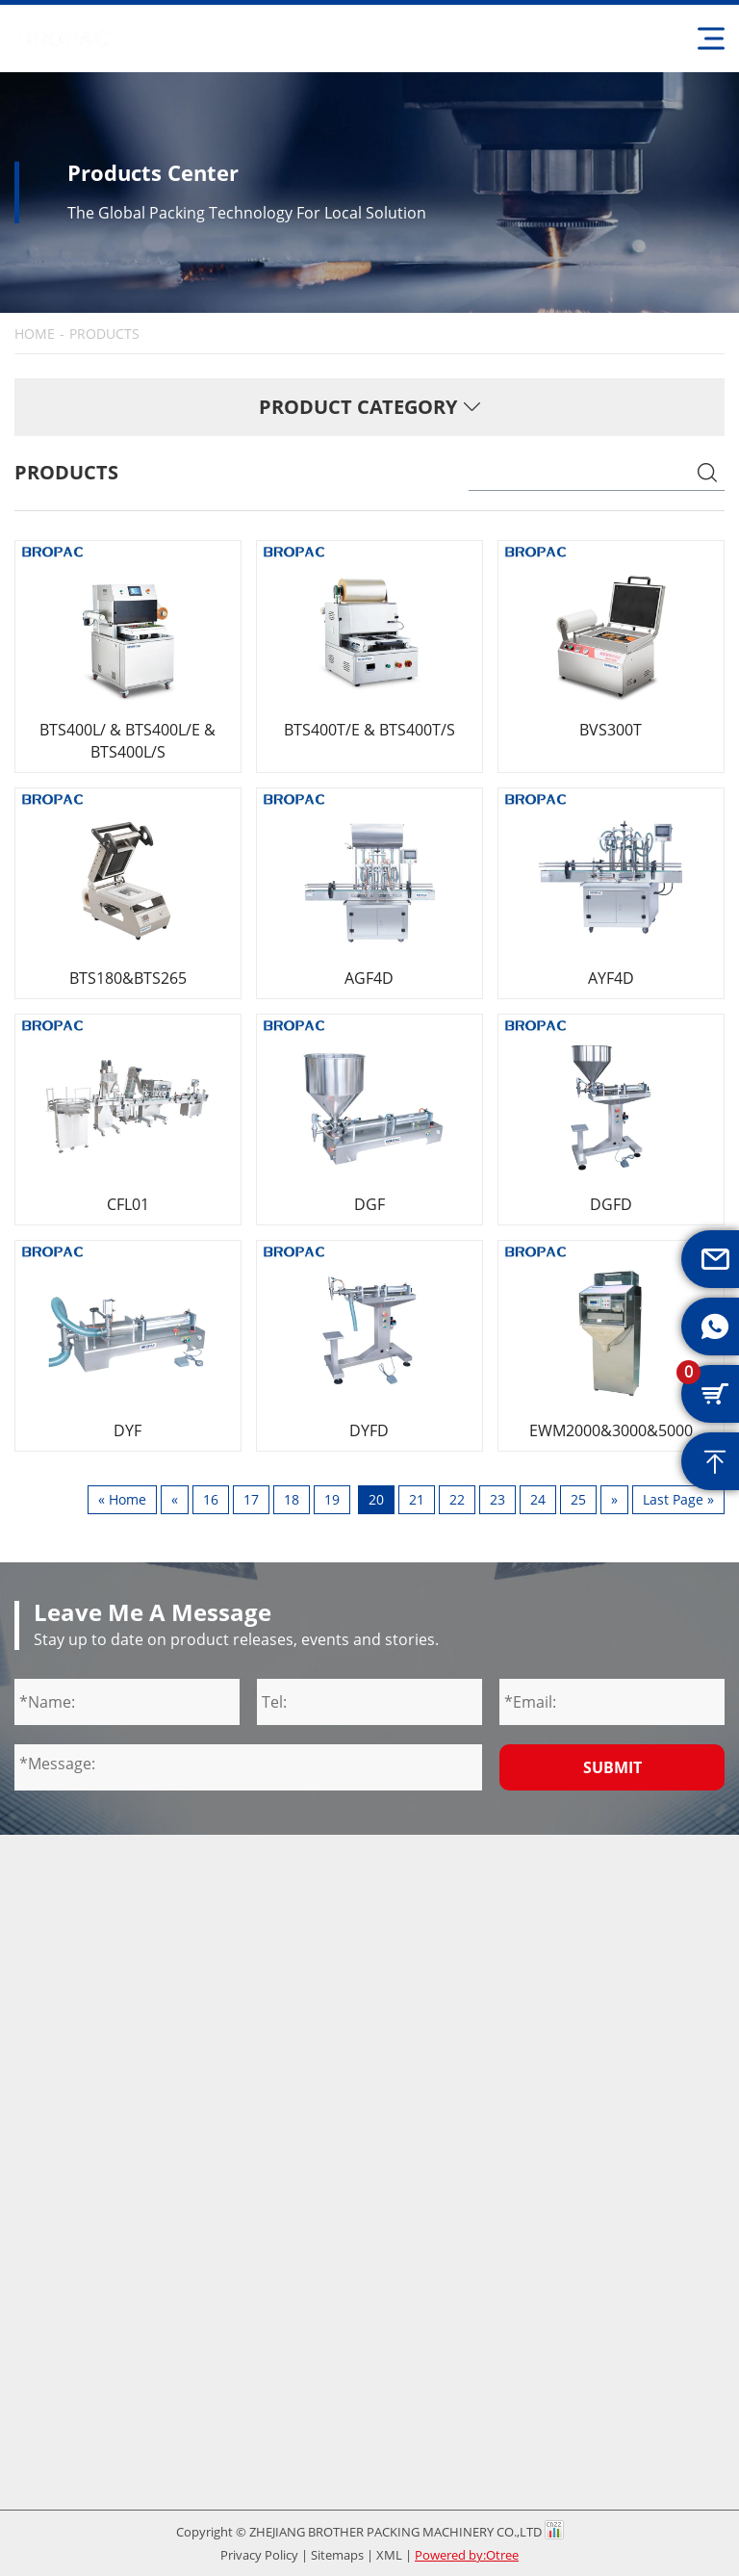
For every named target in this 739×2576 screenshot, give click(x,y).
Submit (612, 1767)
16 (210, 1499)
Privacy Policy (259, 2554)
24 (538, 1499)
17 (251, 1499)
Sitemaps (337, 2554)
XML (389, 2554)
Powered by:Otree (467, 2554)
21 (416, 1499)
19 (332, 1499)
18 (291, 1499)
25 (578, 1499)
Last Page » (678, 1499)
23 (497, 1499)
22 (457, 1499)
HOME (34, 334)
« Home (122, 1499)
